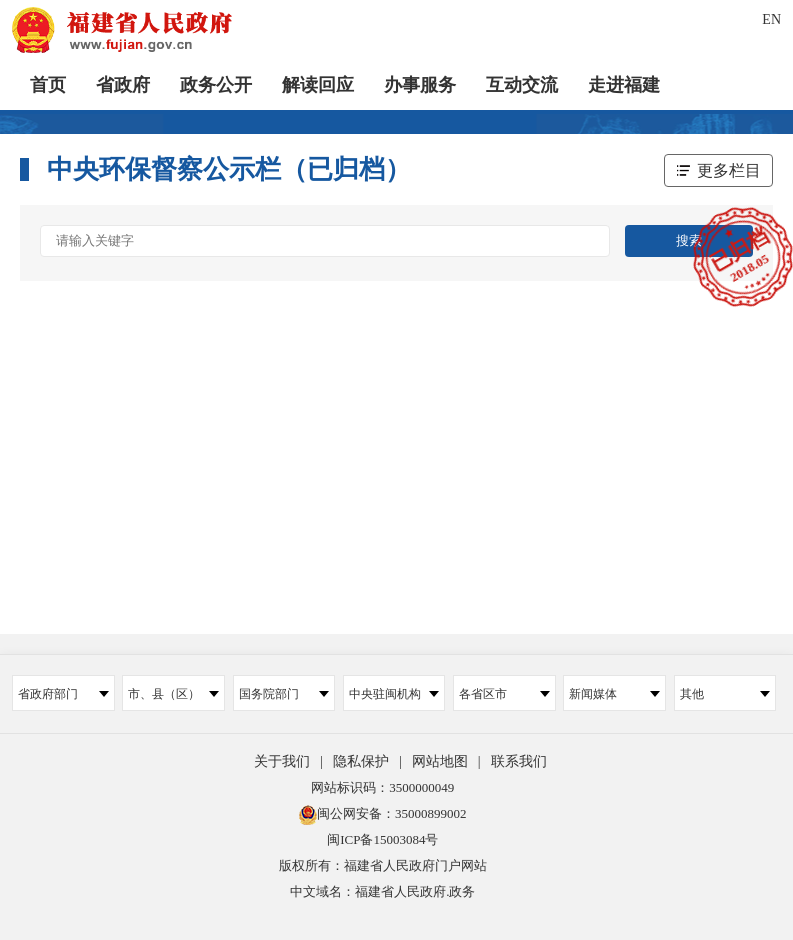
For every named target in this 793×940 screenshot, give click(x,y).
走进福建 (624, 85)
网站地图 (440, 761)
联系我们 (519, 761)
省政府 (123, 85)
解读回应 (318, 85)
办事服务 (420, 85)
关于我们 (282, 761)
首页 (48, 85)
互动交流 (522, 85)
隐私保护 (361, 761)
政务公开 (216, 85)
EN (771, 19)
